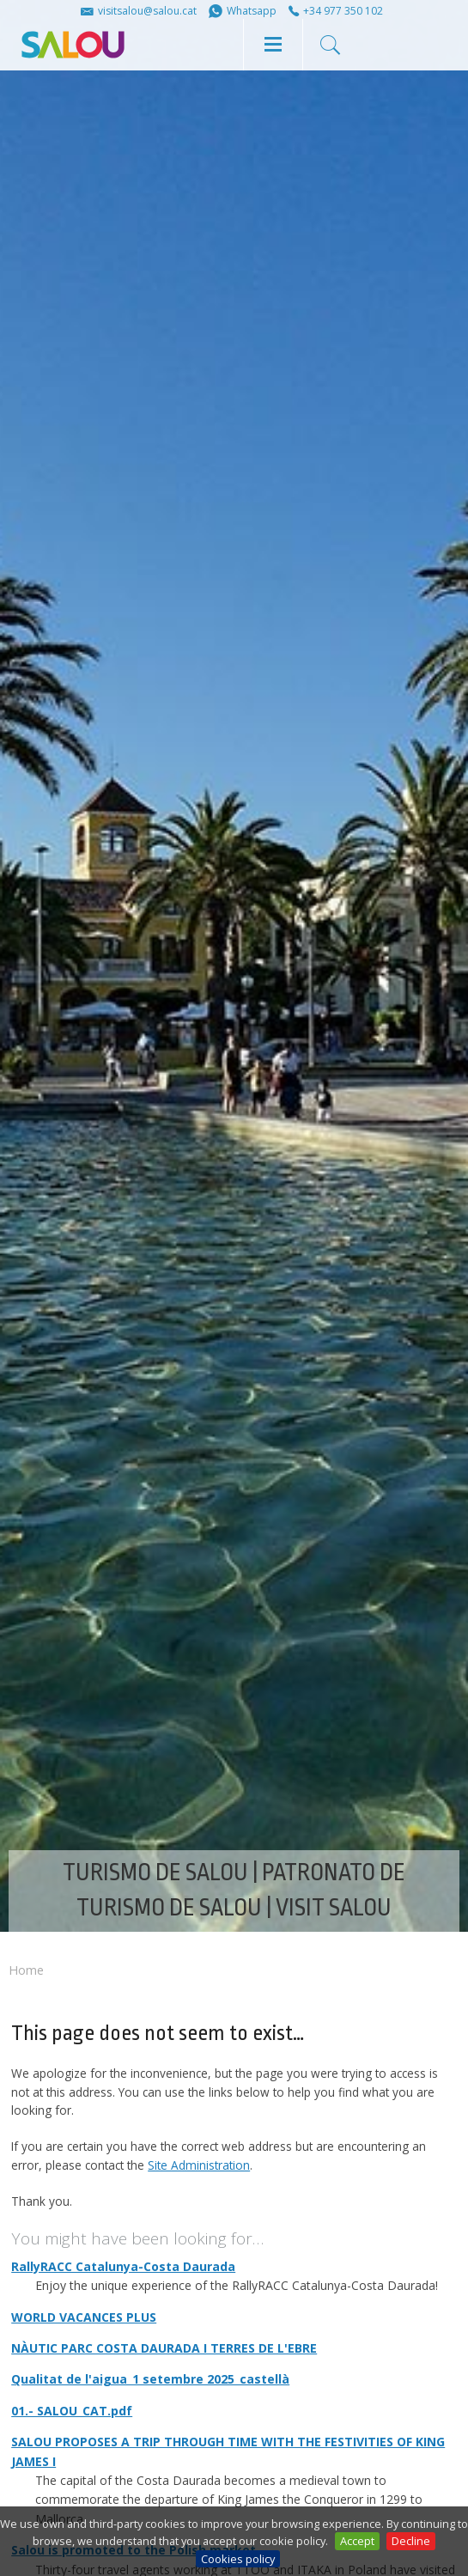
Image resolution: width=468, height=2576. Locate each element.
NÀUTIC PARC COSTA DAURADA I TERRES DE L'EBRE (164, 2348)
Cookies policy (238, 2559)
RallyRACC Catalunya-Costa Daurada (123, 2266)
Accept (357, 2541)
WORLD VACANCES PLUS (83, 2317)
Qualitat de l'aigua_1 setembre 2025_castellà (150, 2379)
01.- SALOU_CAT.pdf (71, 2410)
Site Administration (199, 2165)
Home (26, 1970)
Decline (411, 2541)
